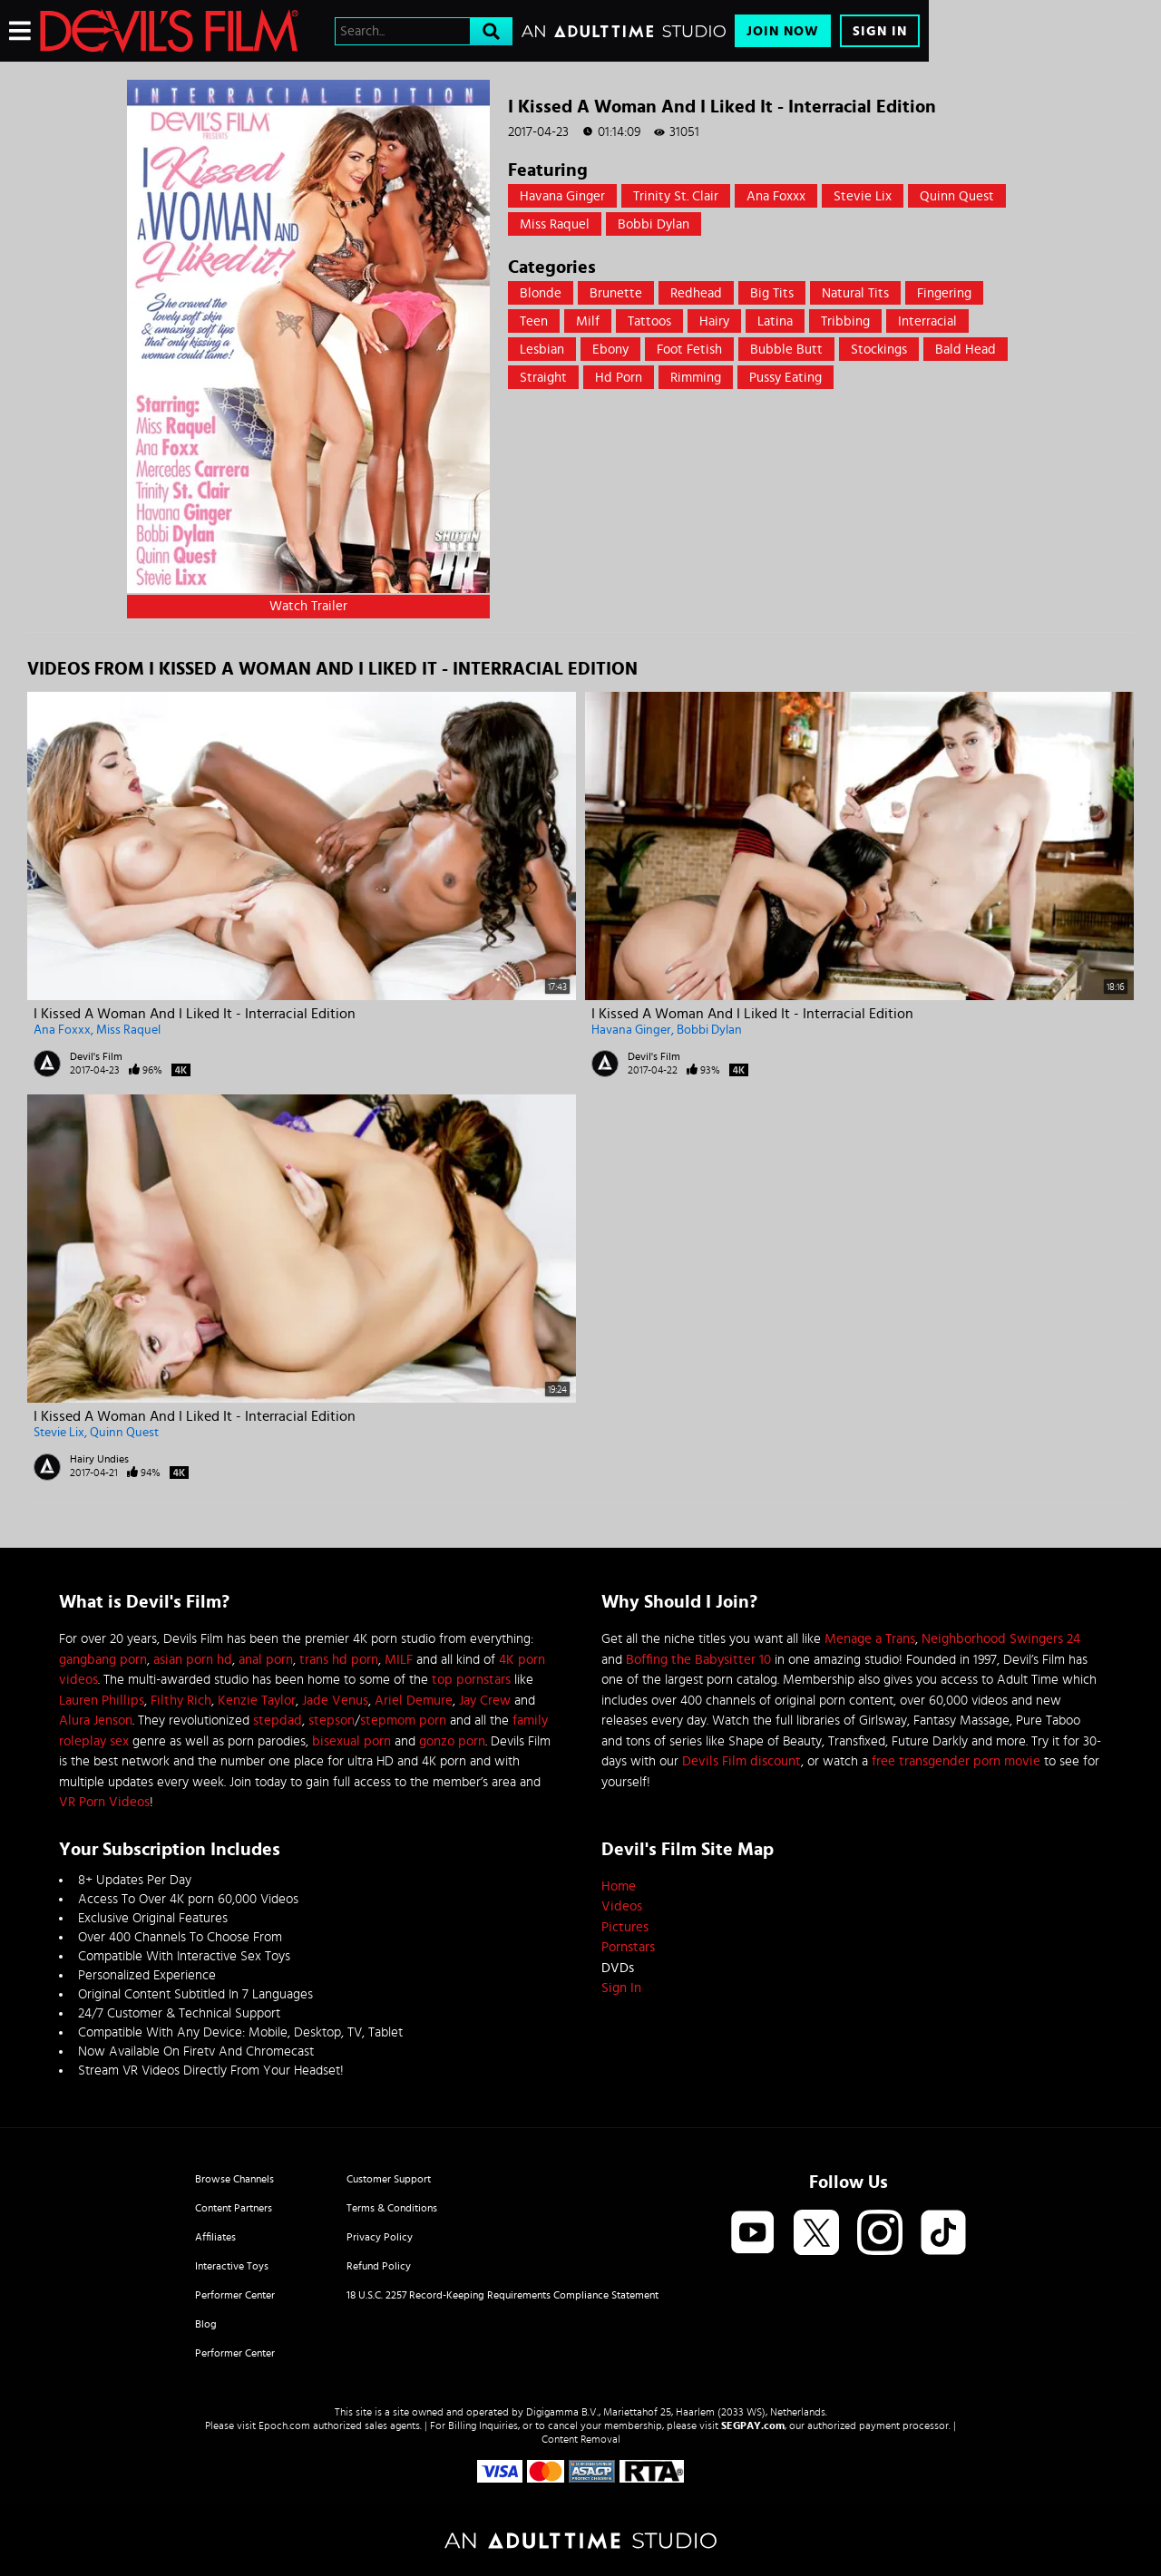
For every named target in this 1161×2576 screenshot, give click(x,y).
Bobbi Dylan (653, 224)
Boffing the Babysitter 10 (698, 1660)
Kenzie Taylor (257, 1700)
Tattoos (649, 321)
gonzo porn (452, 1741)
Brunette (616, 293)
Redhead (696, 293)
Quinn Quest (957, 196)
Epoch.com (284, 2425)
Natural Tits (855, 293)
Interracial (927, 321)
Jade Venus (335, 1700)
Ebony (610, 349)
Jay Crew (485, 1700)
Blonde (540, 293)
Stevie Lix (863, 196)
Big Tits (772, 293)
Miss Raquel (555, 224)
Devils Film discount (741, 1761)
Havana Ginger (562, 196)
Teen (534, 321)
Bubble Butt (786, 349)
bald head (965, 349)
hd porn (618, 377)
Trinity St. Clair (675, 196)
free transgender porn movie (956, 1761)
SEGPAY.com (753, 2425)
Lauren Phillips (101, 1700)
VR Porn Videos (104, 1802)
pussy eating (785, 377)
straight (543, 377)
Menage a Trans (869, 1639)
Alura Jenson (95, 1720)
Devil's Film (96, 1056)
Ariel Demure (414, 1700)
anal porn (266, 1660)
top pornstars (471, 1680)
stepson (331, 1720)
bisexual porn (351, 1741)
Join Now (782, 31)
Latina (775, 321)
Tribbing (845, 321)
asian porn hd (192, 1660)
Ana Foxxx (775, 196)
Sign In (880, 31)
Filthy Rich (181, 1700)
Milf (588, 321)
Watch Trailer (308, 606)
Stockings (879, 349)
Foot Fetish (689, 349)
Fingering (944, 293)
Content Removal (580, 2439)
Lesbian (542, 349)
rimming (695, 377)
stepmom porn (403, 1720)
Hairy (714, 321)
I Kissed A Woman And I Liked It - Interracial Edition (195, 1013)
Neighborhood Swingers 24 (1001, 1639)
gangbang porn (103, 1660)
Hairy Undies (99, 1458)
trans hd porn (338, 1660)
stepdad (277, 1720)
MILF (399, 1660)
